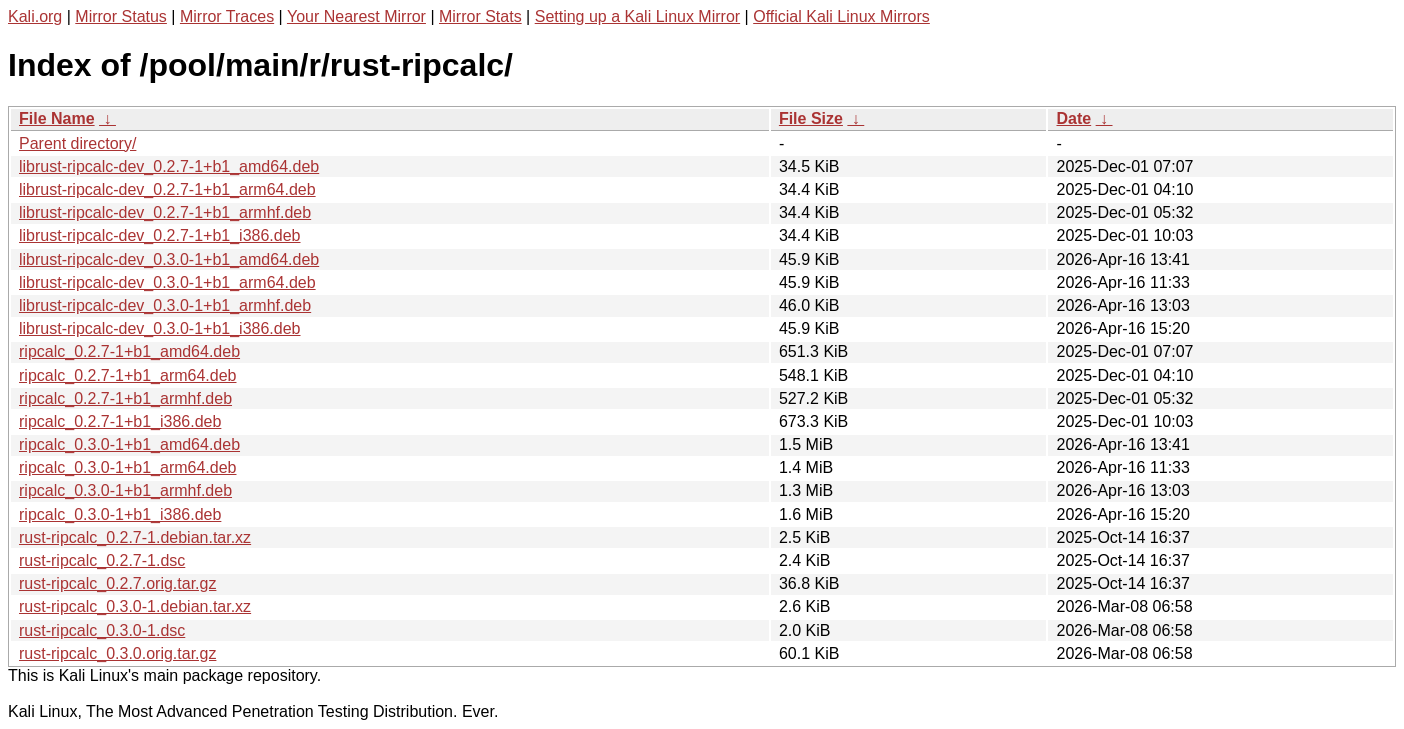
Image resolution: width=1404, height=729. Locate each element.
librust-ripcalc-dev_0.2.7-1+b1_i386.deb (160, 235)
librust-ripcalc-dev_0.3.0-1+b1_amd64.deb (169, 259)
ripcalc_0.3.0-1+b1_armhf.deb (125, 490)
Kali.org (35, 16)
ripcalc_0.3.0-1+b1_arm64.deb (127, 467)
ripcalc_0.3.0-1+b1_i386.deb (120, 514)
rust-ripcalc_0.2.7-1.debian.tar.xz (135, 537)
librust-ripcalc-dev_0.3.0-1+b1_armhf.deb (165, 305)
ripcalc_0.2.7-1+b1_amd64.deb (129, 351)
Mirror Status (121, 16)
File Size (811, 118)
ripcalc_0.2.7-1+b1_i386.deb (120, 421)
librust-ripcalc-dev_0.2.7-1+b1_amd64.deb (169, 166)
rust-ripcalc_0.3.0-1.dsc (102, 630)
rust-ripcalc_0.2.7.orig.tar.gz (117, 583)
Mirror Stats (480, 16)
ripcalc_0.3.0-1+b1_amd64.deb (129, 444)
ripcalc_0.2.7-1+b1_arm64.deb (127, 375)
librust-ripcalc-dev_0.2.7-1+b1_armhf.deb (165, 212)
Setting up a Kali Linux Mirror (637, 16)
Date (1073, 118)
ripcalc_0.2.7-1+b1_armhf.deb (125, 398)
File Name (57, 118)
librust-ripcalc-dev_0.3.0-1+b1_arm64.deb (167, 282)
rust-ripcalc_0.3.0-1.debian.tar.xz (135, 606)
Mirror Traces (227, 16)
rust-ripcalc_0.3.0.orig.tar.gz (117, 653)
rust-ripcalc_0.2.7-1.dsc (102, 560)
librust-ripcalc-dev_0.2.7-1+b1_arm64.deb (167, 189)
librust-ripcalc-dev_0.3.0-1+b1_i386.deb (160, 328)
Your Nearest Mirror (356, 16)
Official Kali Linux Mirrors (841, 16)
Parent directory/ (77, 143)
